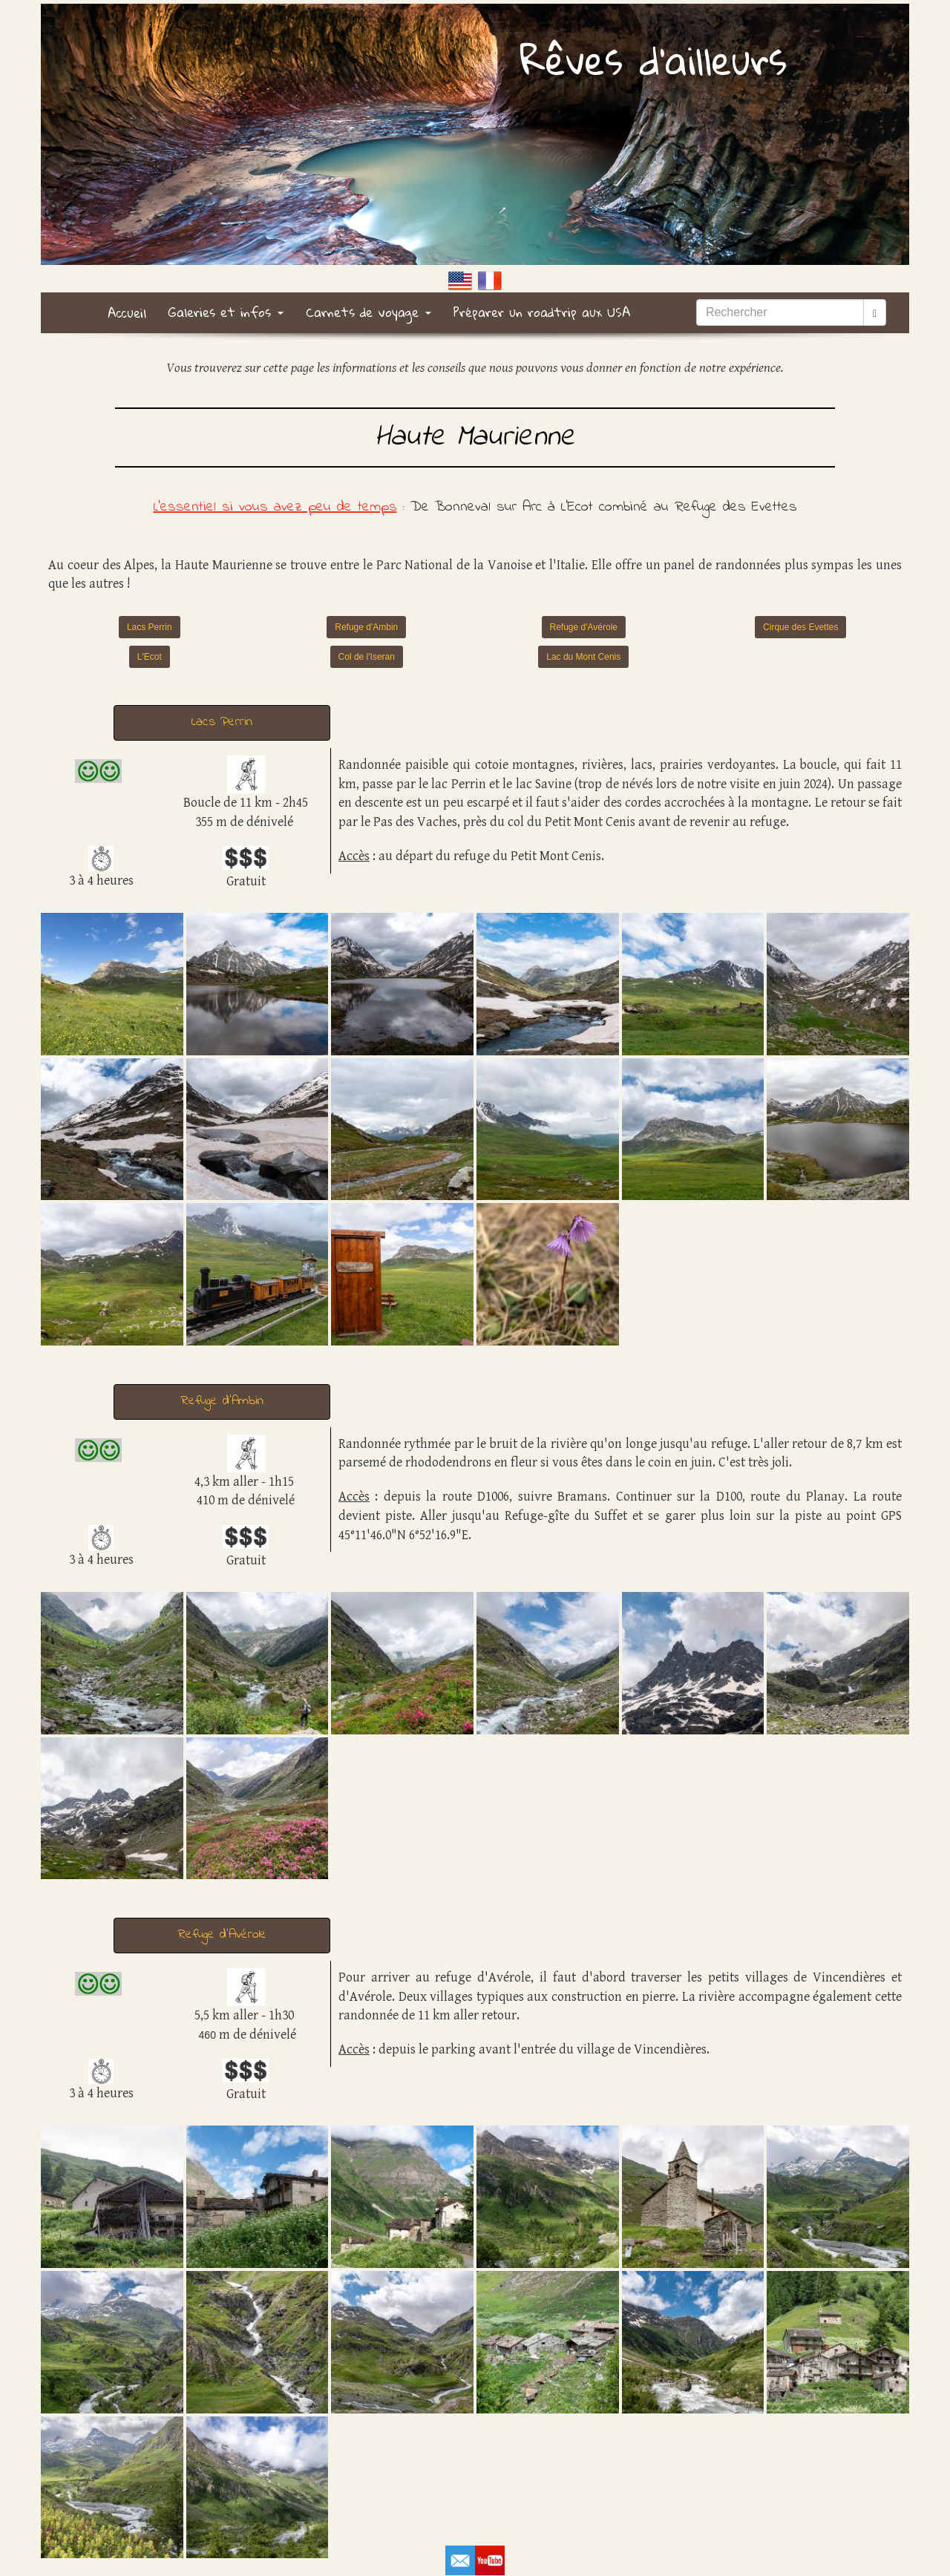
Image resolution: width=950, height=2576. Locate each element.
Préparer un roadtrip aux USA (542, 312)
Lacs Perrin (149, 627)
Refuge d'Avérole (584, 627)
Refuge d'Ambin (366, 627)
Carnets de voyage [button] (368, 312)
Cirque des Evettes (800, 627)
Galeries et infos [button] (226, 312)
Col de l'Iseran (366, 657)
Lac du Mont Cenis (583, 657)
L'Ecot (149, 657)
